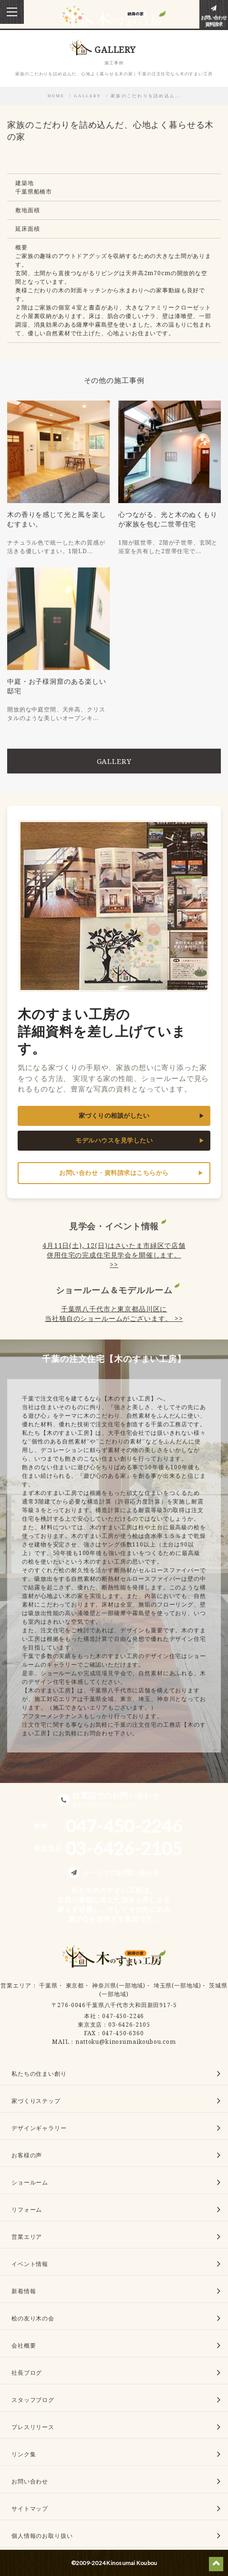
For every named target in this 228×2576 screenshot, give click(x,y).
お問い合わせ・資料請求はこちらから (114, 1173)
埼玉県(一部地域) (177, 1985)
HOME (56, 95)
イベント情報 (29, 2264)
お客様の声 (26, 2155)
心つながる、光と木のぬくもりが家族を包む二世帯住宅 (168, 519)
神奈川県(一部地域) (118, 1985)
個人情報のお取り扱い (42, 2536)
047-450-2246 (123, 2016)
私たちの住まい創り (39, 2074)
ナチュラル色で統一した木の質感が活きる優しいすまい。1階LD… (56, 546)
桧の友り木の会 (32, 2318)
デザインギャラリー (39, 2128)
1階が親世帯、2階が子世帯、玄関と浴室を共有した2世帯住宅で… (168, 546)
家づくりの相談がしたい (114, 1116)
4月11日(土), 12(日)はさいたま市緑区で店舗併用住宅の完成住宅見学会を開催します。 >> (114, 1255)
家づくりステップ (36, 2101)
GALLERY (87, 95)
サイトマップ (29, 2508)
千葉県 (48, 1985)
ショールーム (29, 2182)
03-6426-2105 (129, 2024)
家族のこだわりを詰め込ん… (145, 95)
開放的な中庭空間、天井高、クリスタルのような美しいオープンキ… (56, 713)
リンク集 (23, 2454)
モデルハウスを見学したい (114, 1140)
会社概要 (23, 2345)
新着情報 (23, 2291)
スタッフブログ (32, 2400)
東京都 (75, 1985)
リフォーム (26, 2209)
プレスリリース (32, 2427)
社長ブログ (26, 2373)
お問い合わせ (29, 2481)
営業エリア (15, 1985)
